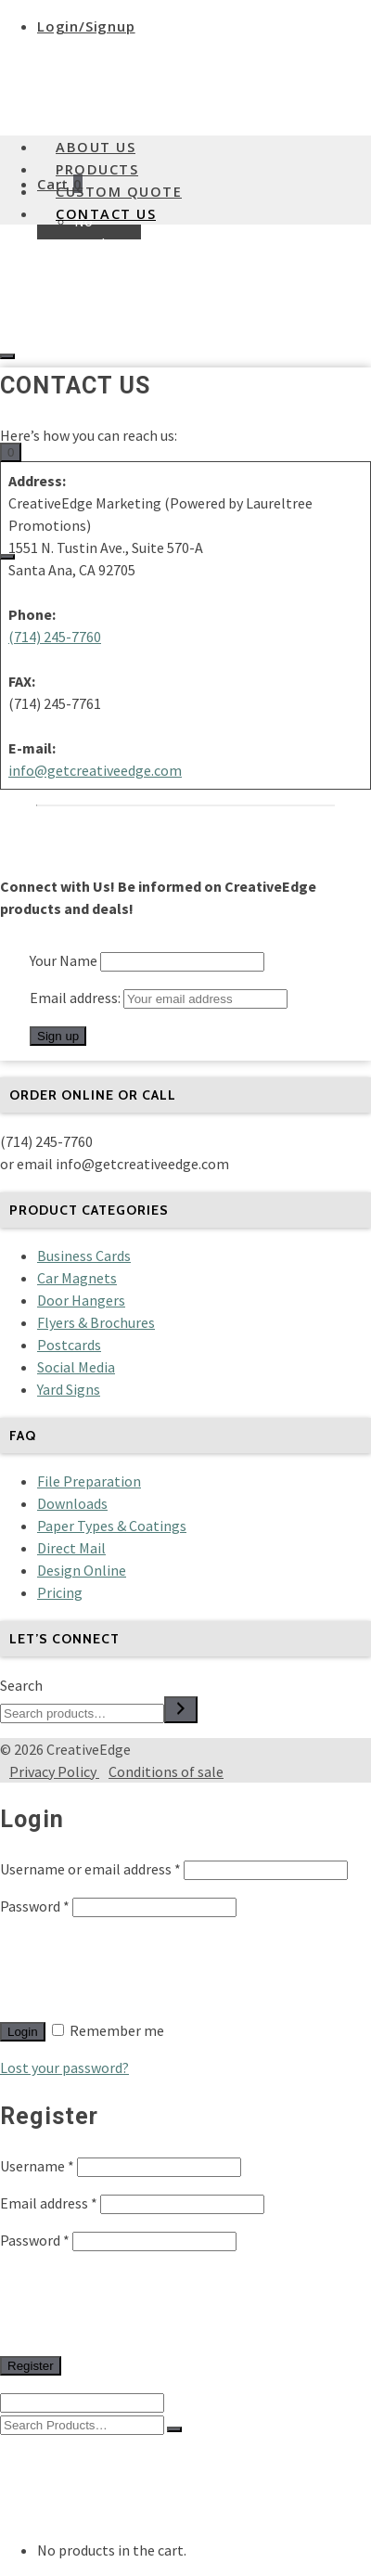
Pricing (60, 1592)
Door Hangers (81, 1300)
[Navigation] (7, 557)
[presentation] (141, 1968)
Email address (48, 2203)
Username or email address (90, 1869)
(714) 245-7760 (54, 636)
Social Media (76, 1367)
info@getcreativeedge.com (95, 770)
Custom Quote (119, 191)
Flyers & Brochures (96, 1322)
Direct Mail (71, 1548)
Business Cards (84, 1255)
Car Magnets (77, 1278)
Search (21, 1685)
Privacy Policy (54, 1771)
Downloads (72, 1503)
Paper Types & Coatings (111, 1525)
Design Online (81, 1570)
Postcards (69, 1344)
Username (37, 2166)
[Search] (181, 1709)
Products (97, 169)
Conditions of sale (166, 1771)
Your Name (63, 960)
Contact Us (106, 214)
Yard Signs (68, 1389)
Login (22, 2032)
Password (35, 1906)
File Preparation (89, 1481)
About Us (95, 147)
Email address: (159, 997)
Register (30, 2366)
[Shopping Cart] (10, 452)
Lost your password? (64, 2067)
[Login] (7, 356)
